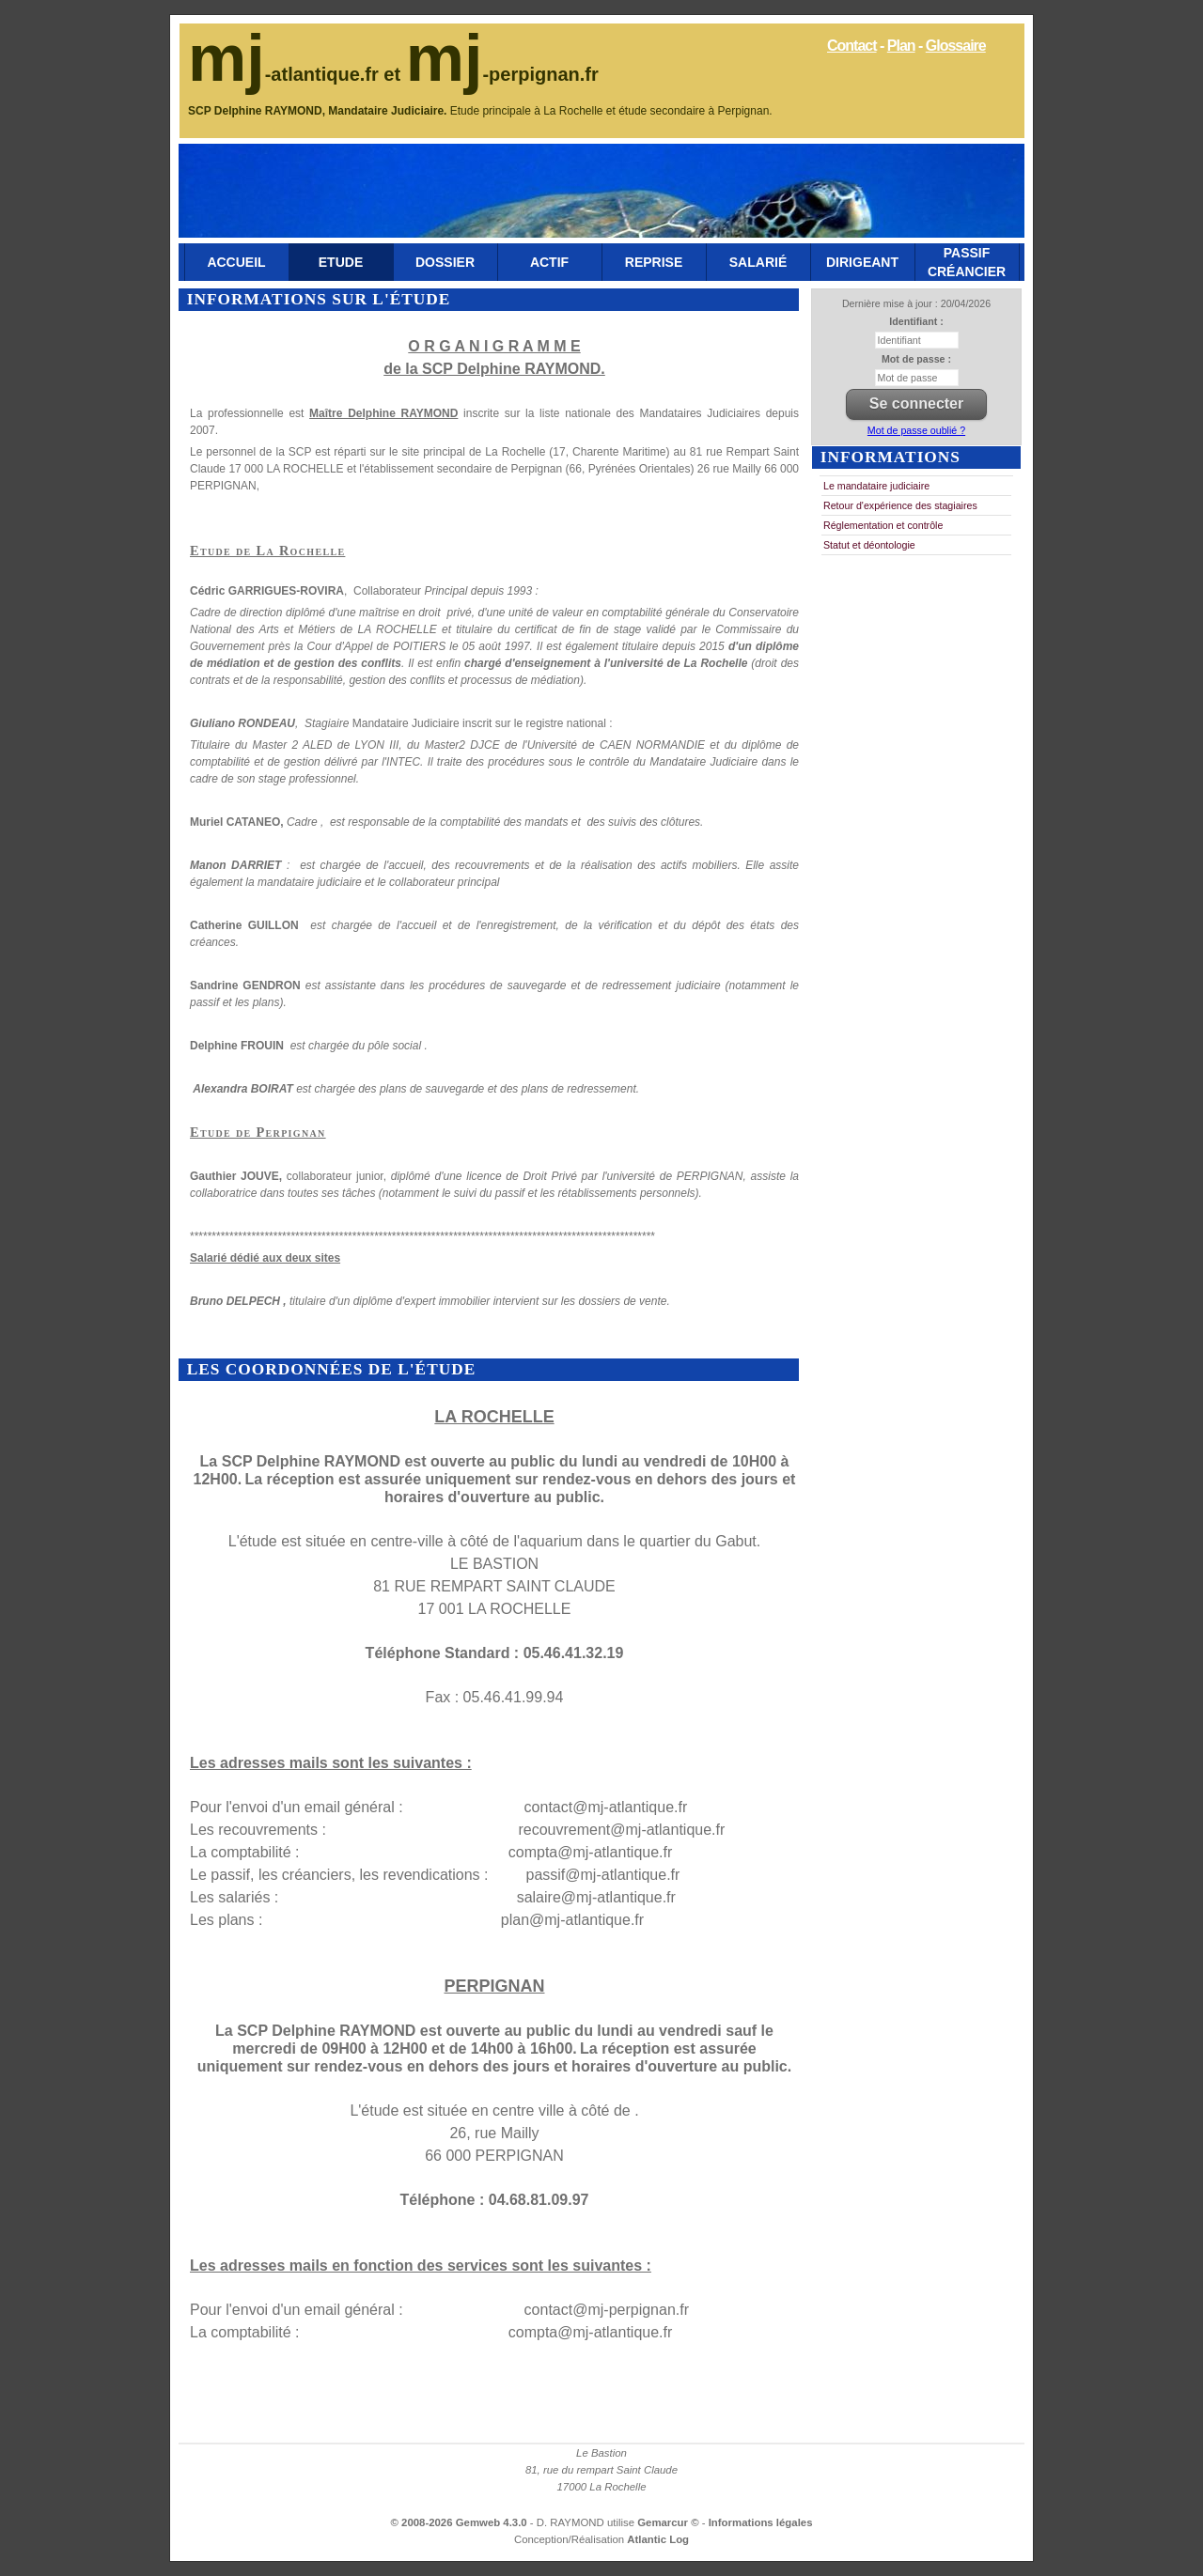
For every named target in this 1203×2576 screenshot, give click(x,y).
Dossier (445, 262)
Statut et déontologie (869, 545)
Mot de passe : (916, 359)
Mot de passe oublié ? (916, 430)
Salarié (758, 262)
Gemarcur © (669, 2522)
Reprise (653, 262)
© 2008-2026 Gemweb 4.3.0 (459, 2522)
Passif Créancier (967, 262)
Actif (549, 262)
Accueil (236, 262)
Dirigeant (862, 262)
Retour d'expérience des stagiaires (900, 505)
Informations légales (761, 2522)
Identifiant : (916, 321)
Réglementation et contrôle (883, 525)
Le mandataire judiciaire (876, 485)
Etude (341, 262)
